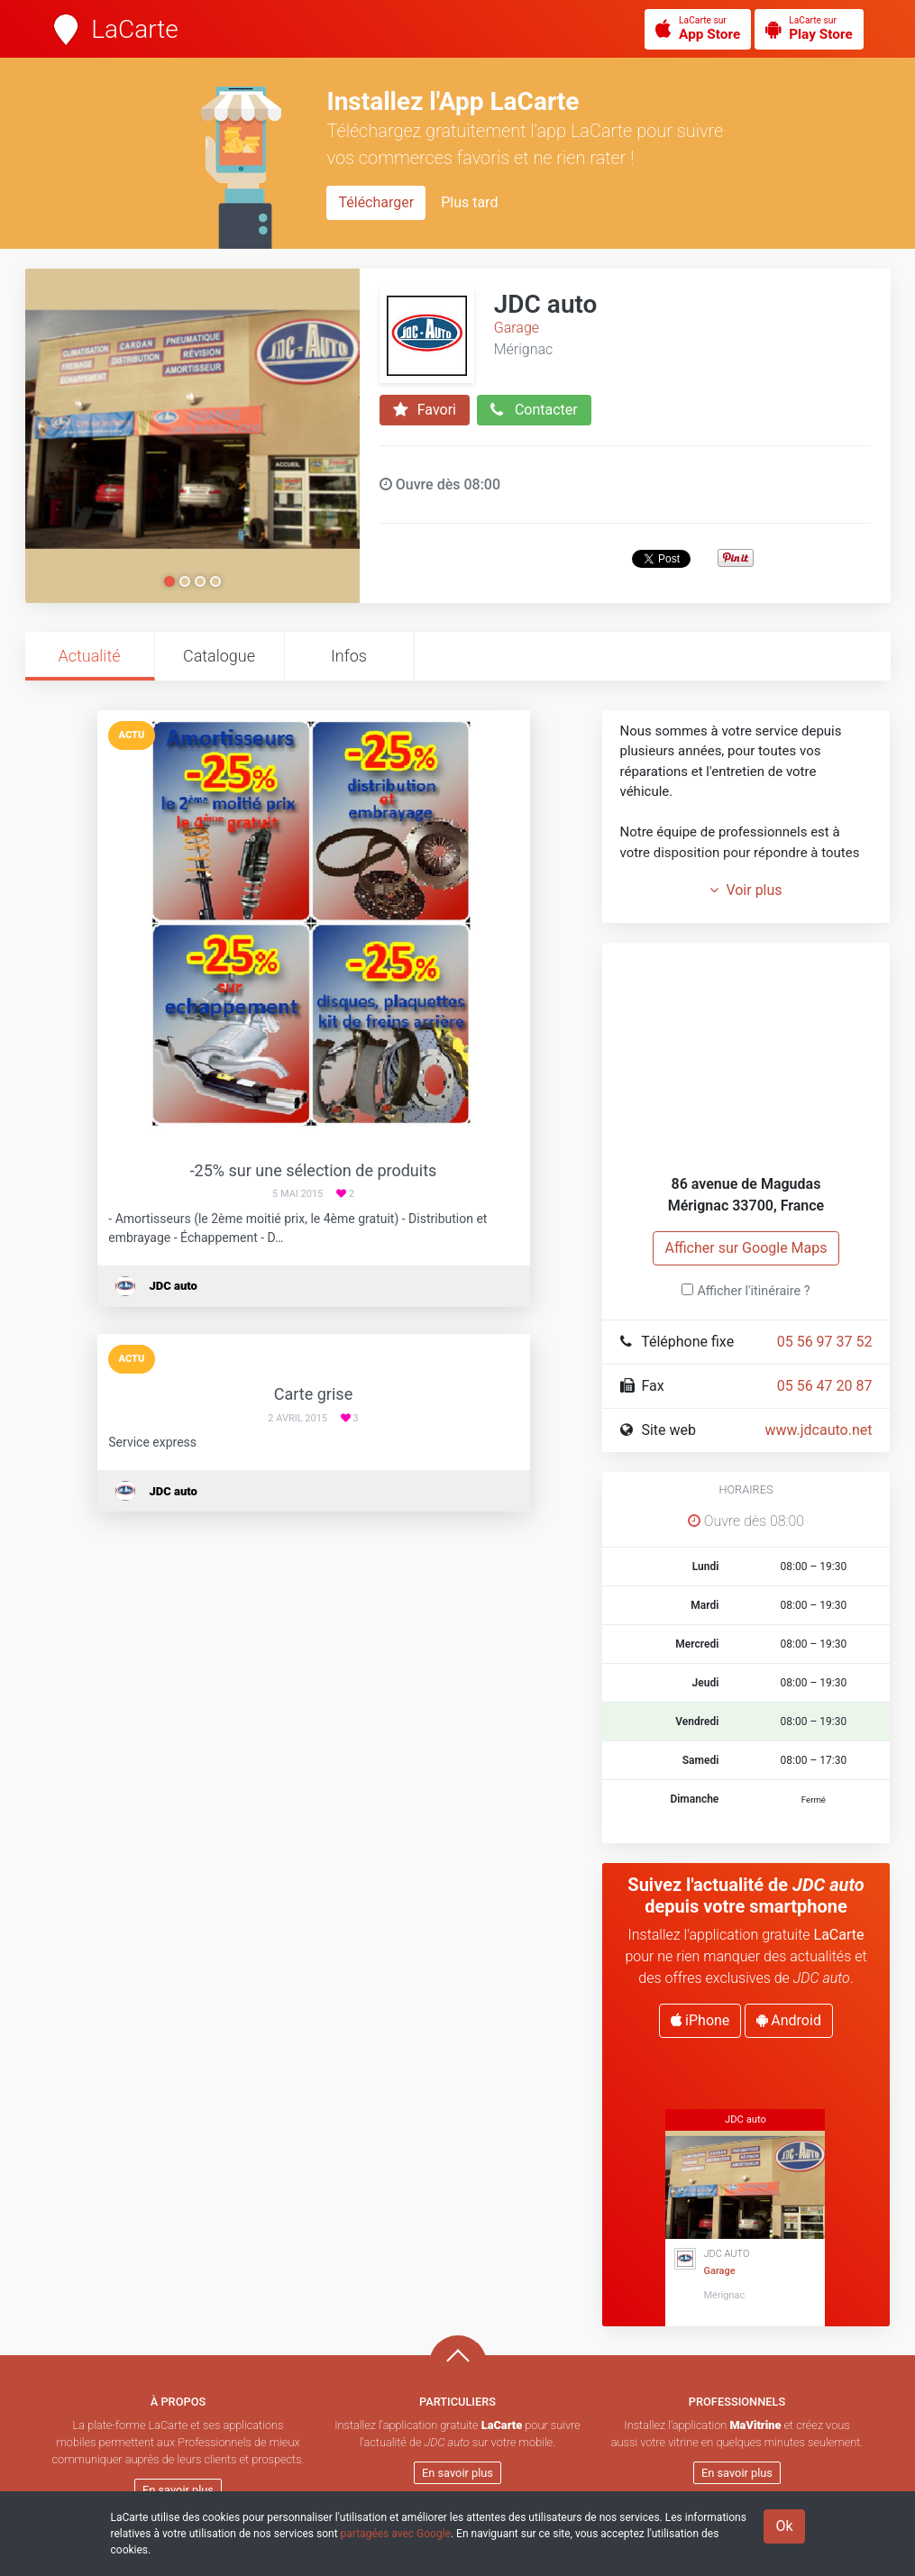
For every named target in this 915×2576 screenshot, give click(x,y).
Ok (783, 2526)
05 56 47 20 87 (825, 1385)
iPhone (700, 2020)
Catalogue (219, 655)
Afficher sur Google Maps (745, 1247)
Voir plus (745, 890)
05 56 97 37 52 (825, 1341)
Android (788, 2020)
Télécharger (376, 202)
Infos (349, 655)
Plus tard (469, 202)
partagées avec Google (396, 2533)
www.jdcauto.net (818, 1430)
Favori (424, 410)
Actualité (89, 655)
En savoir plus (178, 2490)
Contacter (534, 410)
